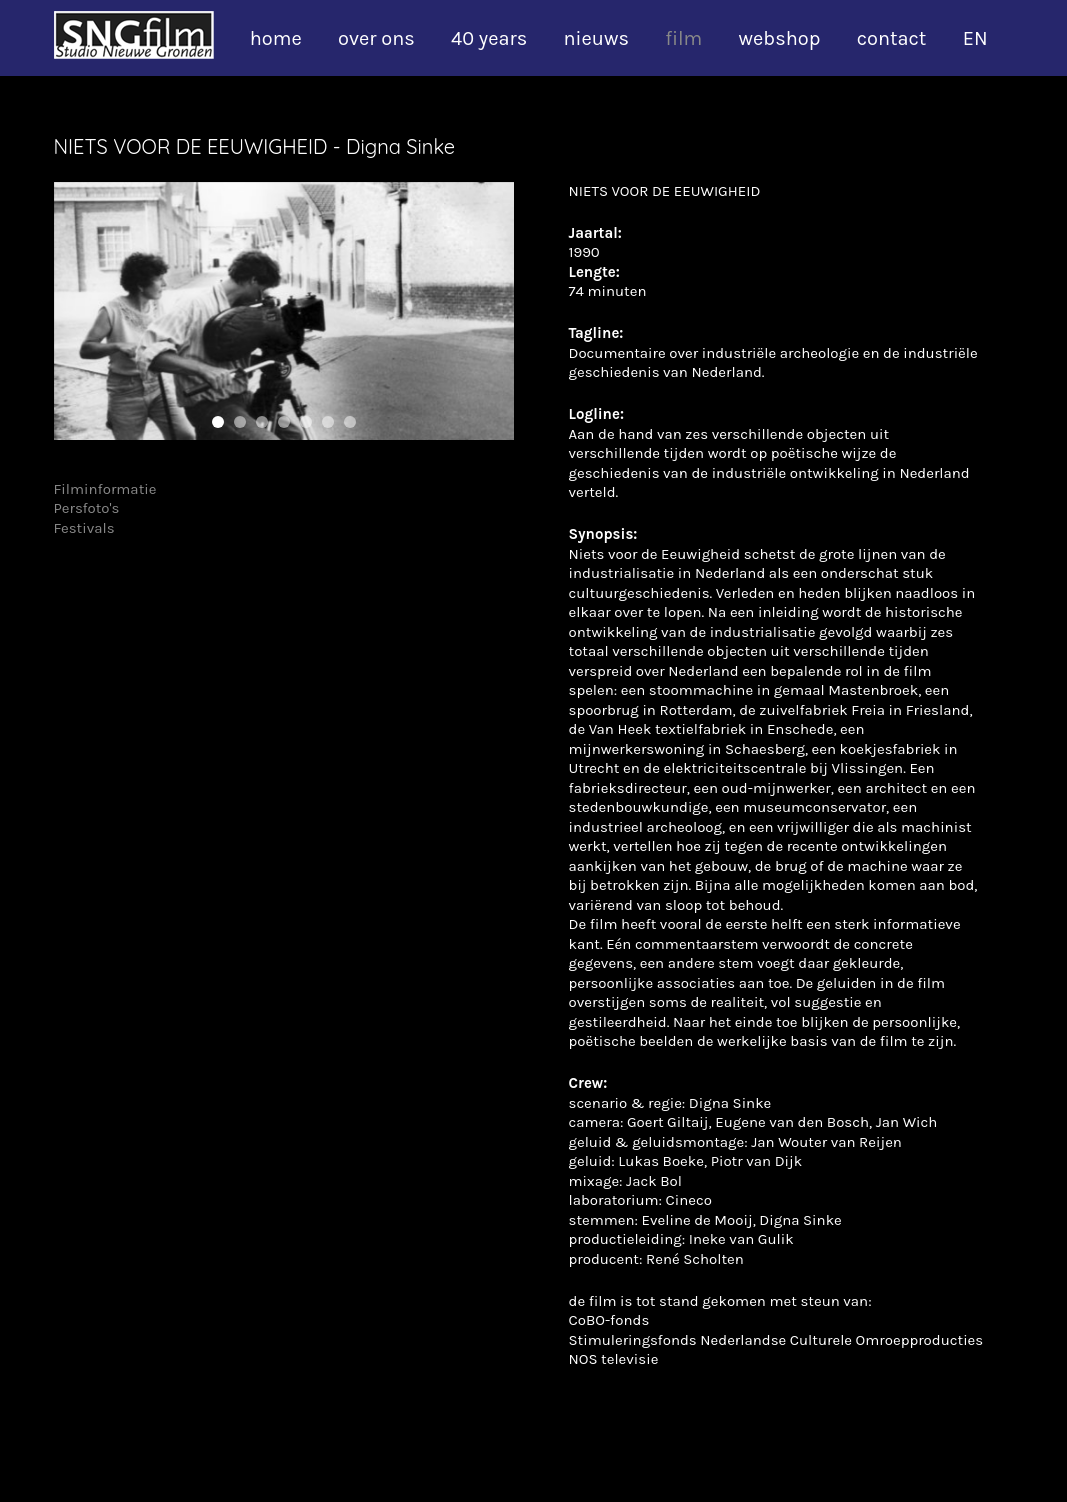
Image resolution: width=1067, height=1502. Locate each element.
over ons (376, 38)
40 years (489, 38)
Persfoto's (87, 508)
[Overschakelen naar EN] (985, 39)
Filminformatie (105, 489)
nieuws (595, 38)
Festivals (84, 528)
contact (892, 38)
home (276, 38)
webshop (780, 38)
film (683, 38)
